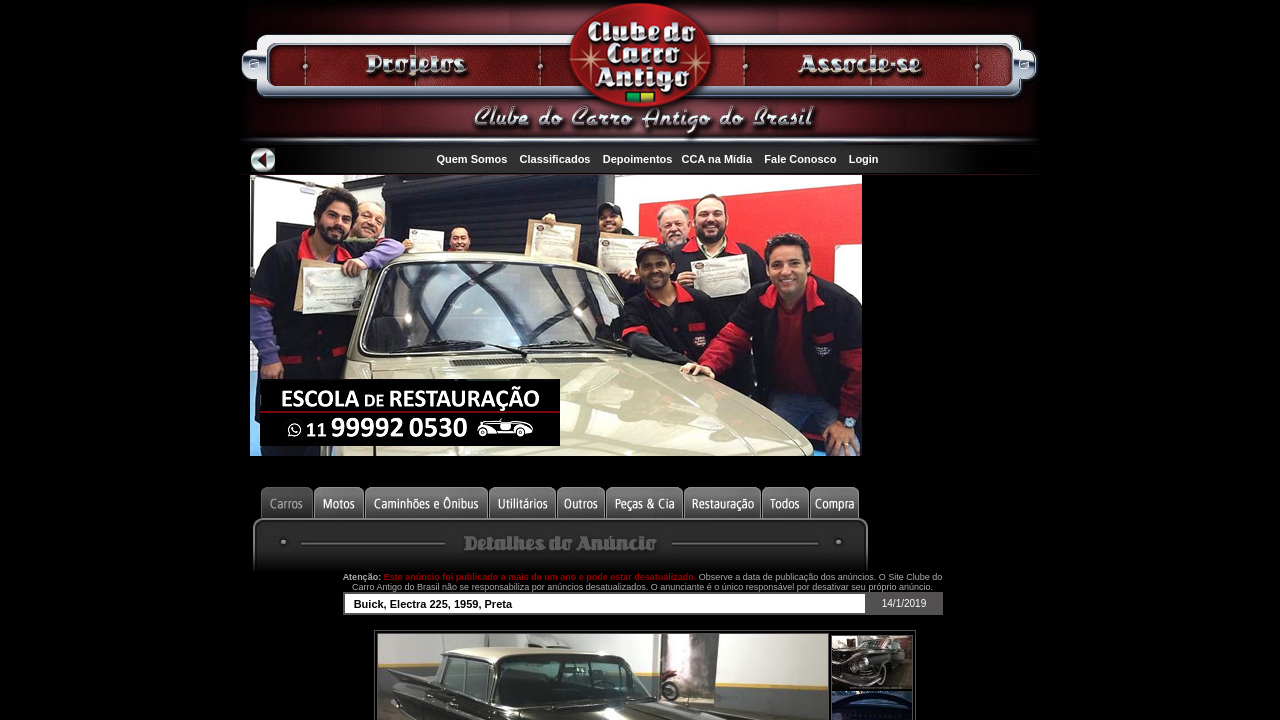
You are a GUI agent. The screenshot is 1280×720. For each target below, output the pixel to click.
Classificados (555, 159)
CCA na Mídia (717, 159)
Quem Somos (471, 159)
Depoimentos (638, 159)
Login (864, 159)
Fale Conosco (800, 159)
